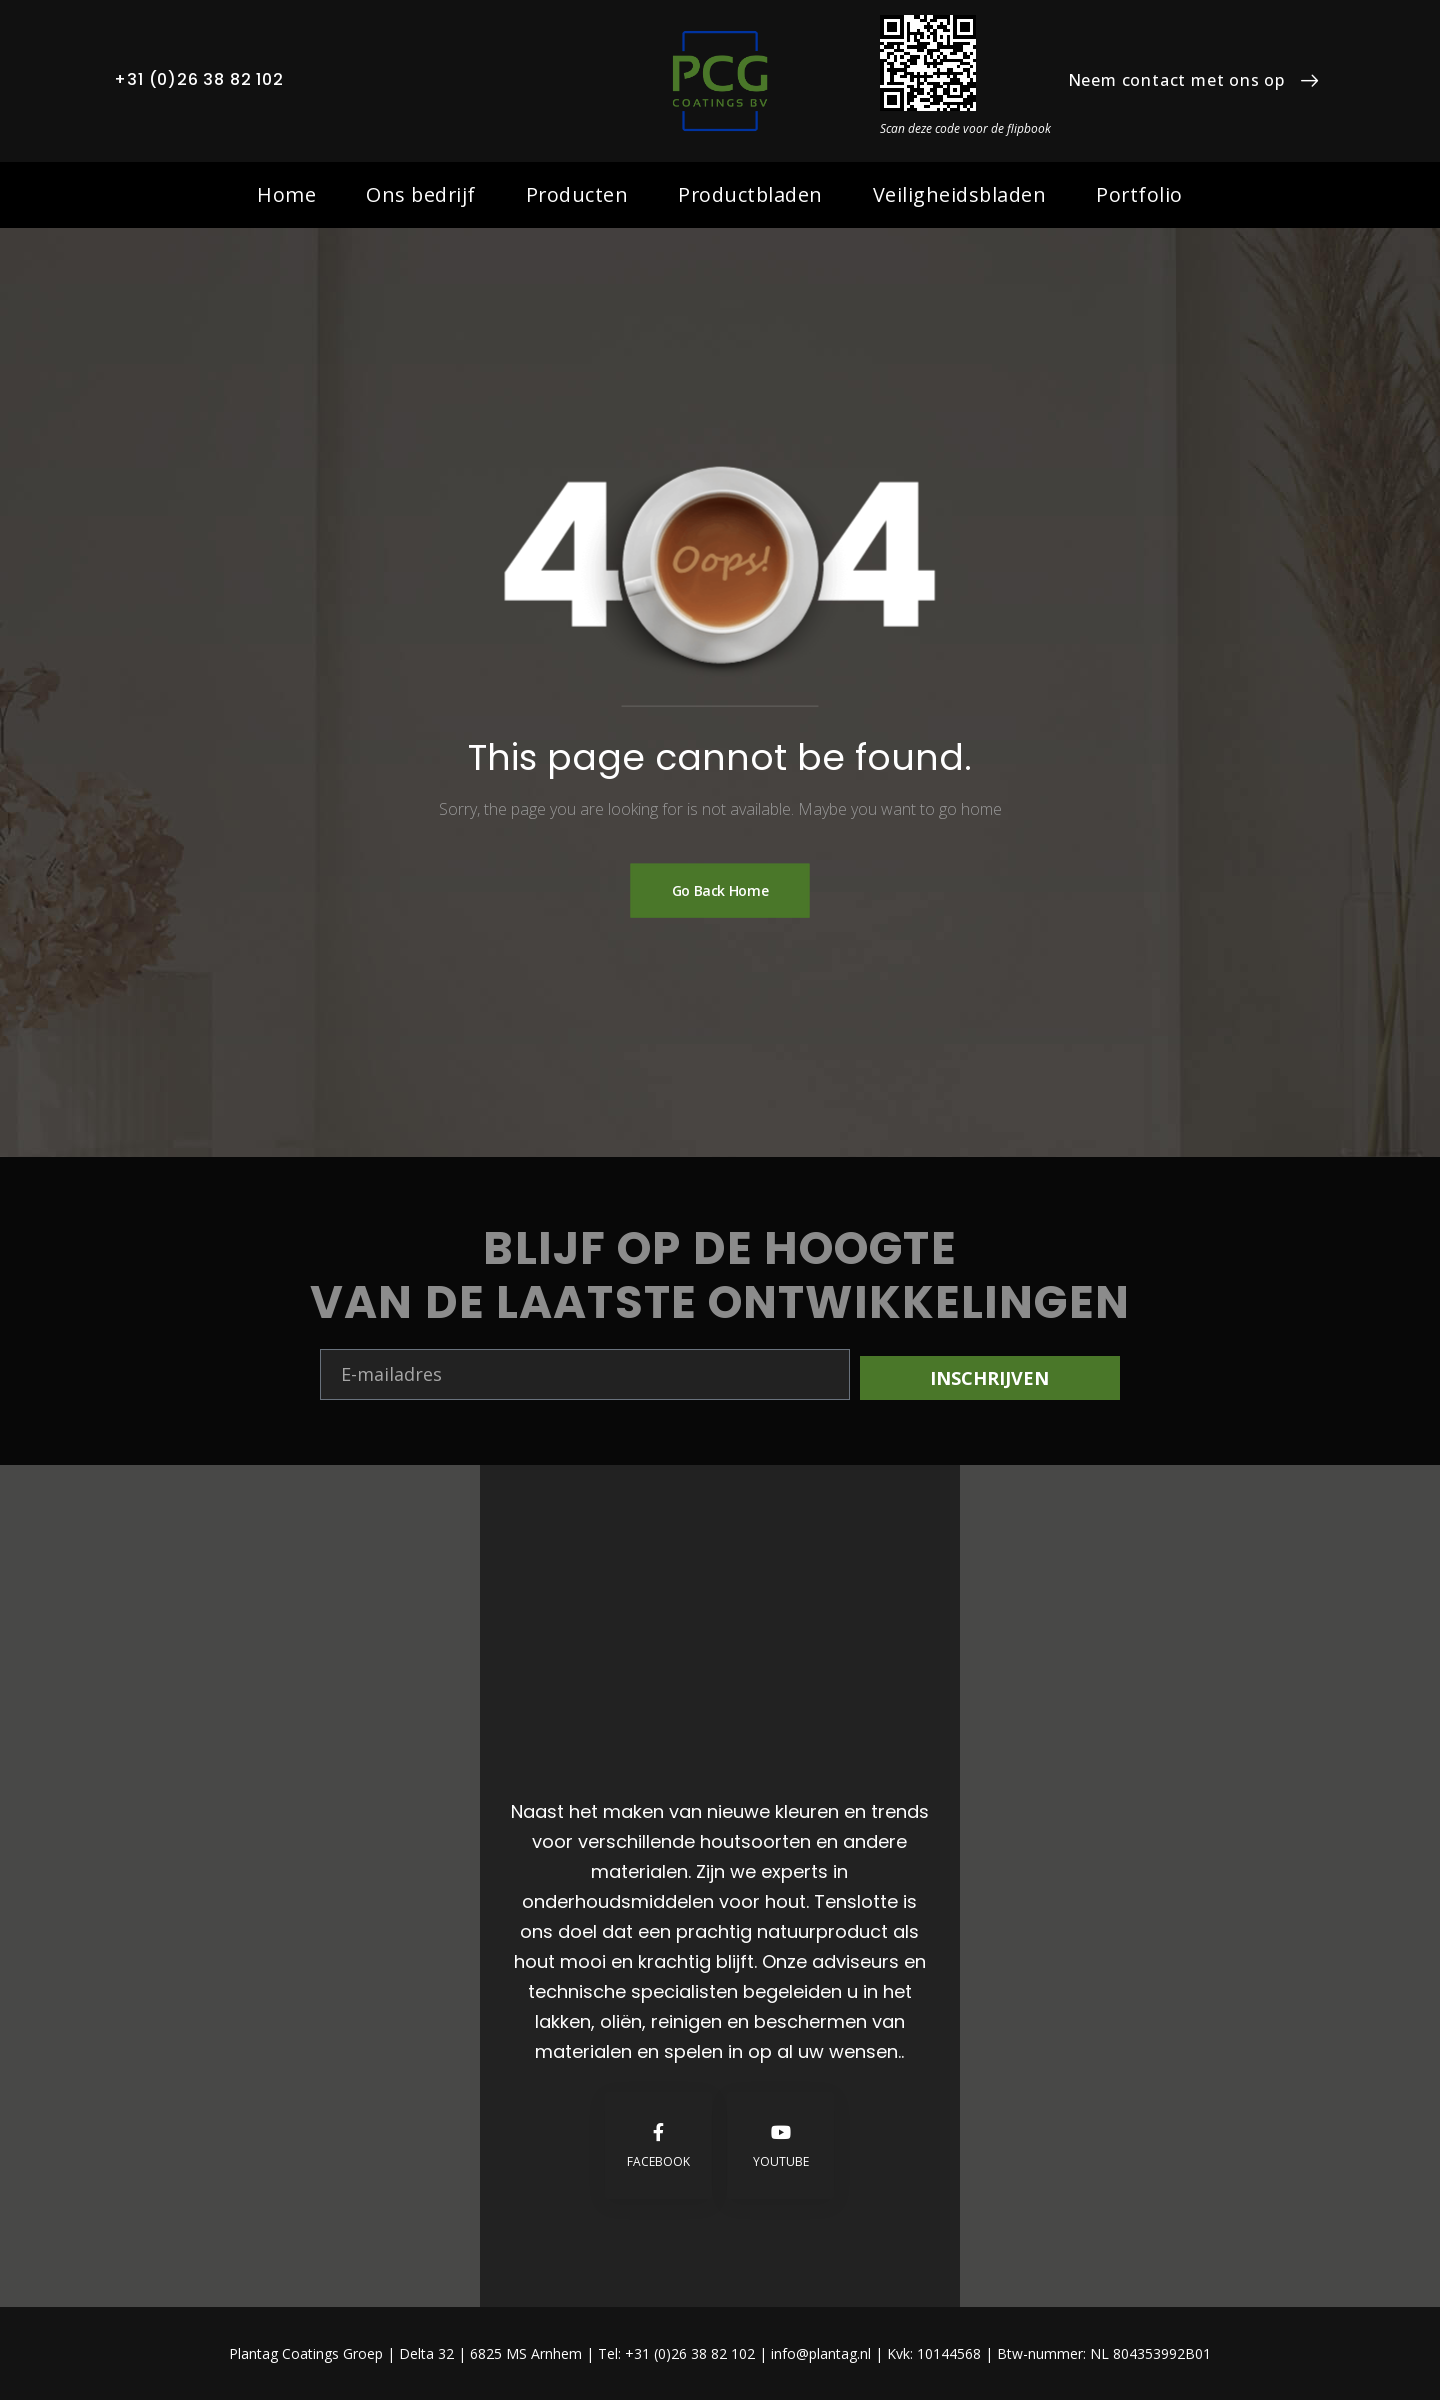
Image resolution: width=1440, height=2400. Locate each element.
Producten (577, 194)
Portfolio (1139, 194)
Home (286, 194)
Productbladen (750, 194)
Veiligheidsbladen (960, 194)
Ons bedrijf (421, 194)
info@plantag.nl (823, 2353)
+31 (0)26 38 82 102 (198, 79)
